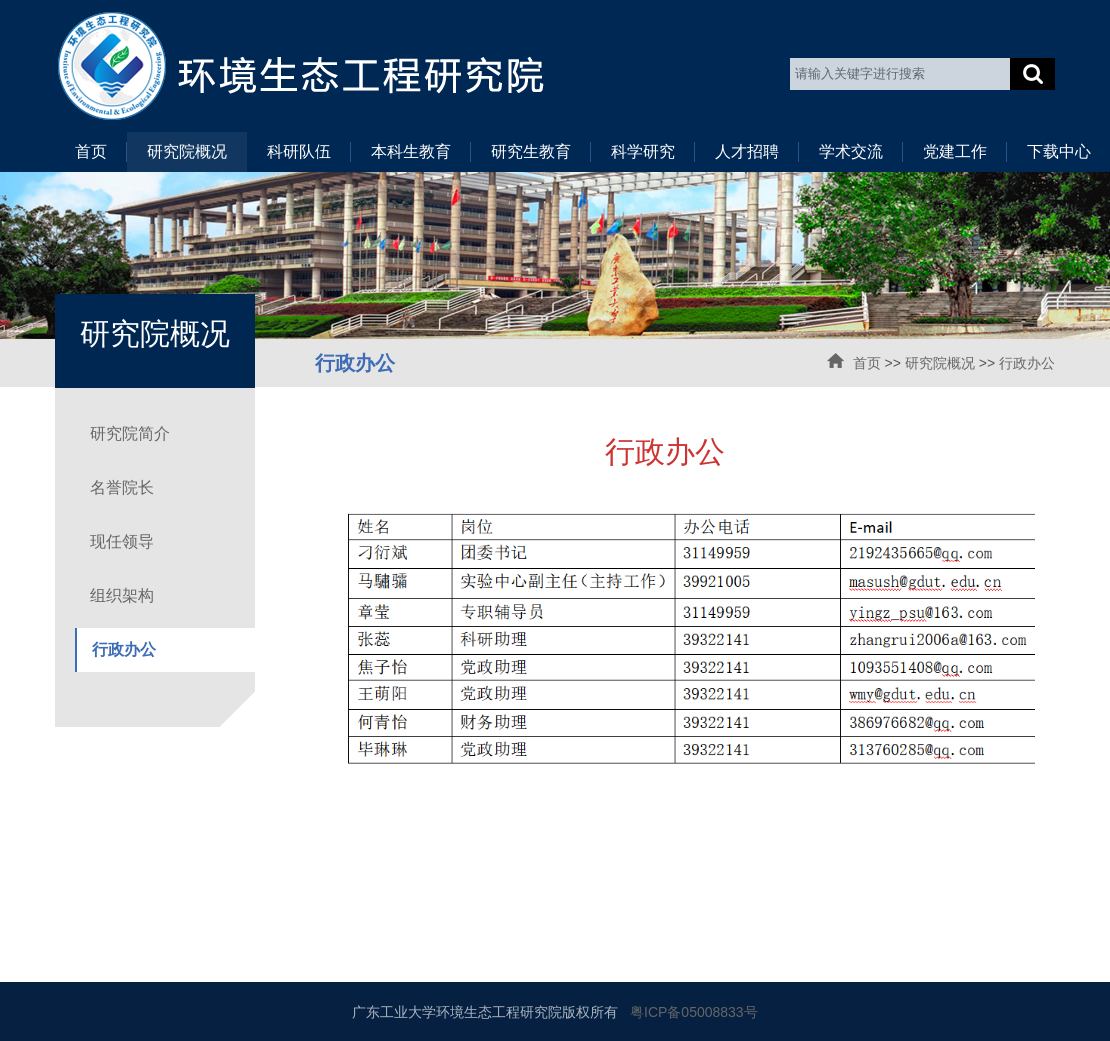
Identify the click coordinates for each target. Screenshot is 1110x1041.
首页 (91, 151)
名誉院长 (122, 487)
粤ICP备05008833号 (694, 1012)
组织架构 (122, 595)
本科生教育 (411, 151)
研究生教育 (531, 151)
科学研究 (643, 151)
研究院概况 (187, 151)
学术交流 (851, 151)
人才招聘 (747, 151)
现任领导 (122, 541)
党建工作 (955, 151)
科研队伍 (299, 151)
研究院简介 (130, 433)
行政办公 (1027, 363)
